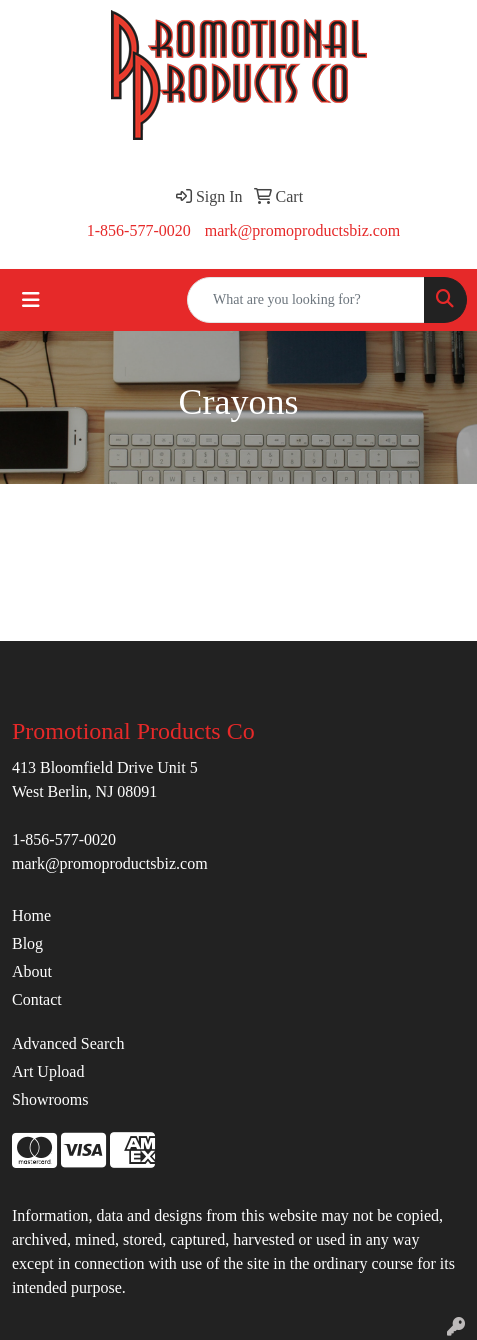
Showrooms (50, 1099)
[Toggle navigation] (31, 300)
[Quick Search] (306, 300)
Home (31, 915)
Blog (27, 943)
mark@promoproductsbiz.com (303, 230)
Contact (37, 999)
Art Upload (48, 1071)
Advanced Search (68, 1043)
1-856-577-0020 (139, 230)
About (32, 971)
